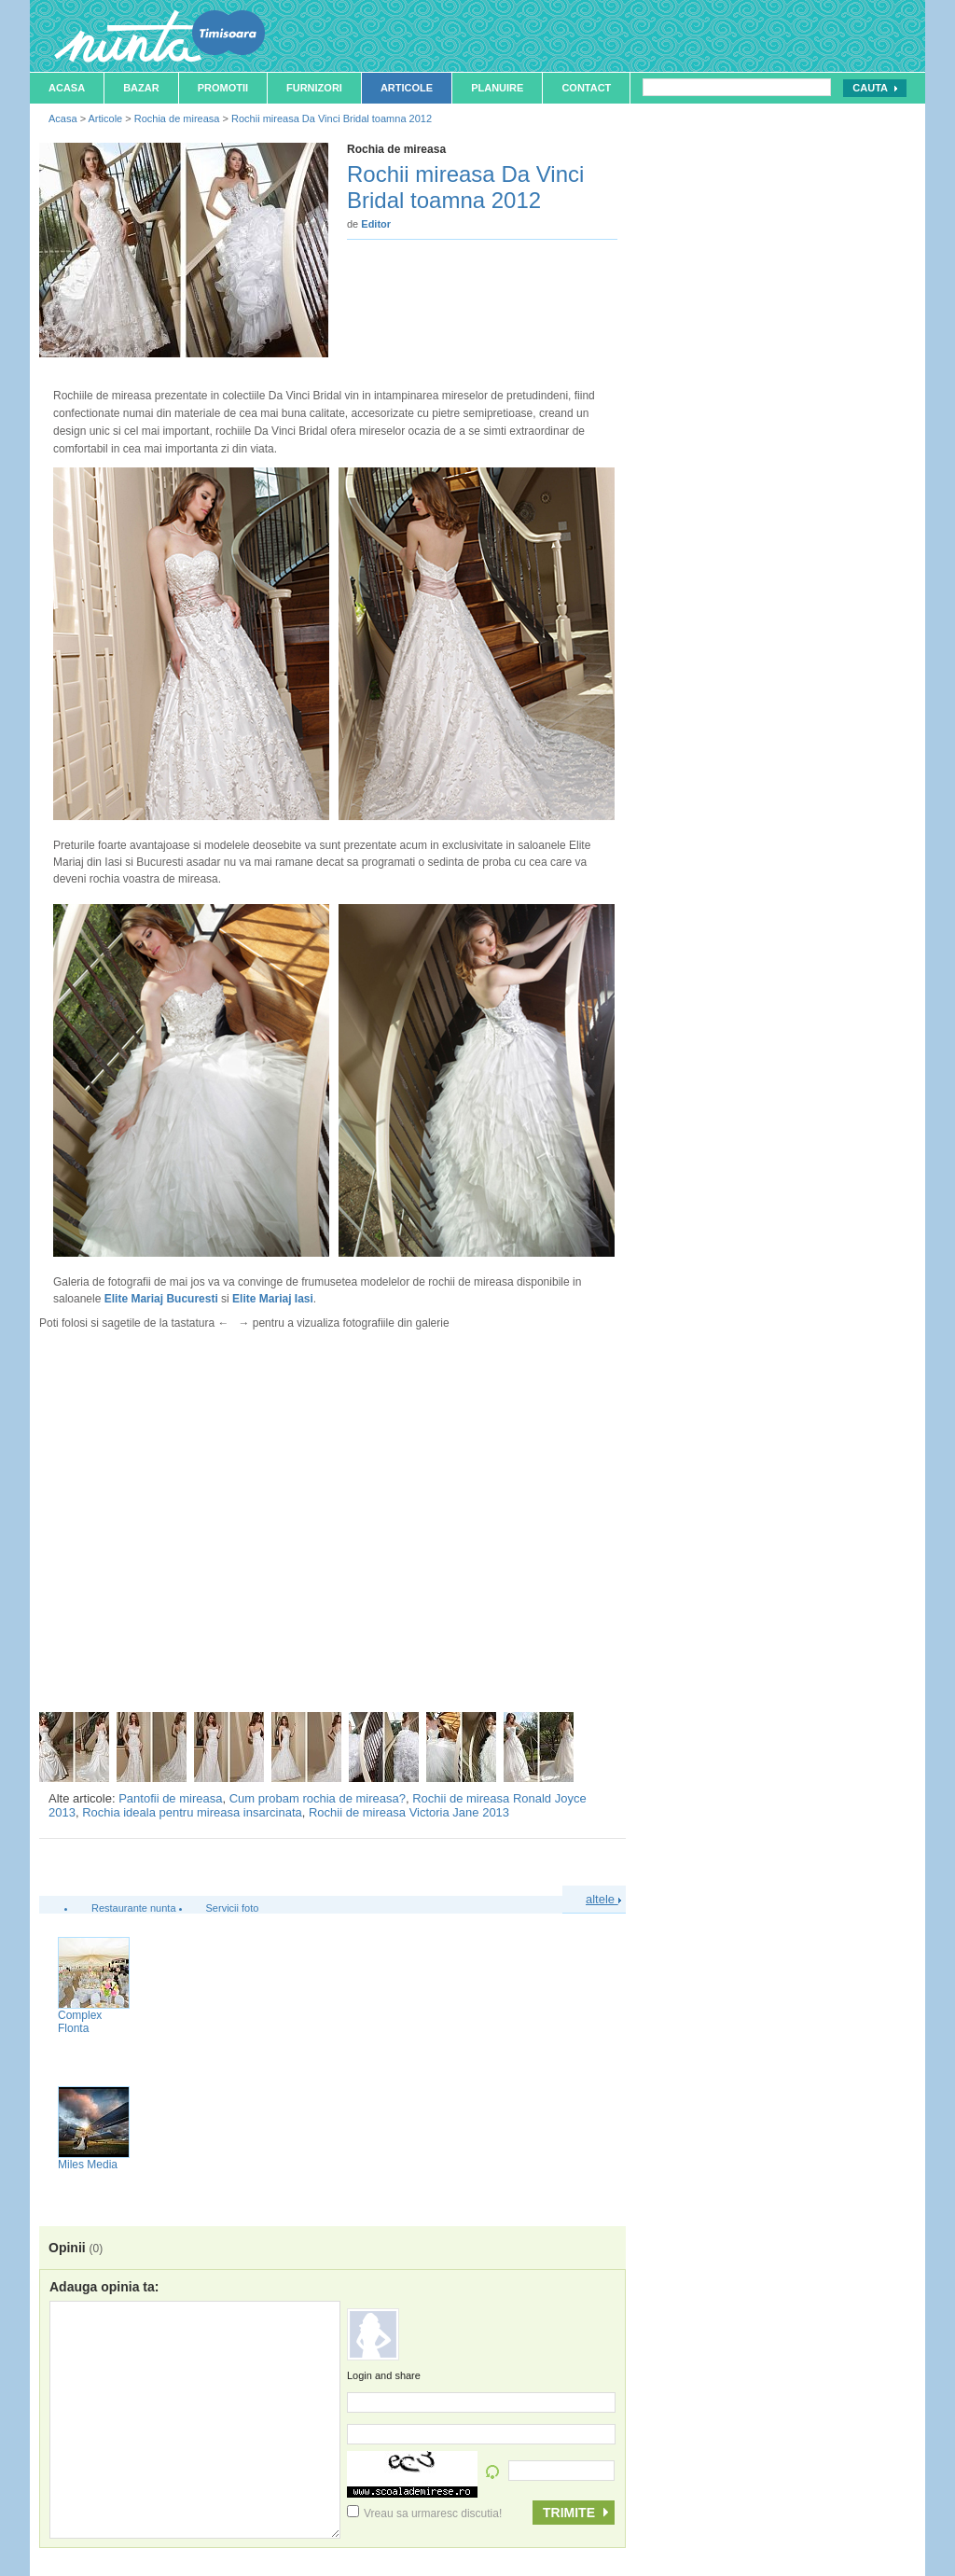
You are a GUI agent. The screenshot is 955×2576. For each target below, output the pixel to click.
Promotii (223, 87)
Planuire (497, 87)
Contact (586, 87)
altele (603, 1899)
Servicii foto (232, 1908)
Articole (407, 87)
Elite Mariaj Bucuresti (161, 1298)
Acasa (66, 87)
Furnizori (314, 87)
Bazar (141, 87)
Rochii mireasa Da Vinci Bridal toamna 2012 (331, 118)
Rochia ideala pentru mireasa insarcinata (192, 1812)
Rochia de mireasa (177, 118)
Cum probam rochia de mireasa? (317, 1798)
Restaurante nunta (133, 1908)
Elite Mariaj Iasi (272, 1298)
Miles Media (88, 2164)
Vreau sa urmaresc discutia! (424, 2513)
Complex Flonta (80, 2022)
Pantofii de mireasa (170, 1798)
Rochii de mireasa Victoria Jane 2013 (409, 1812)
